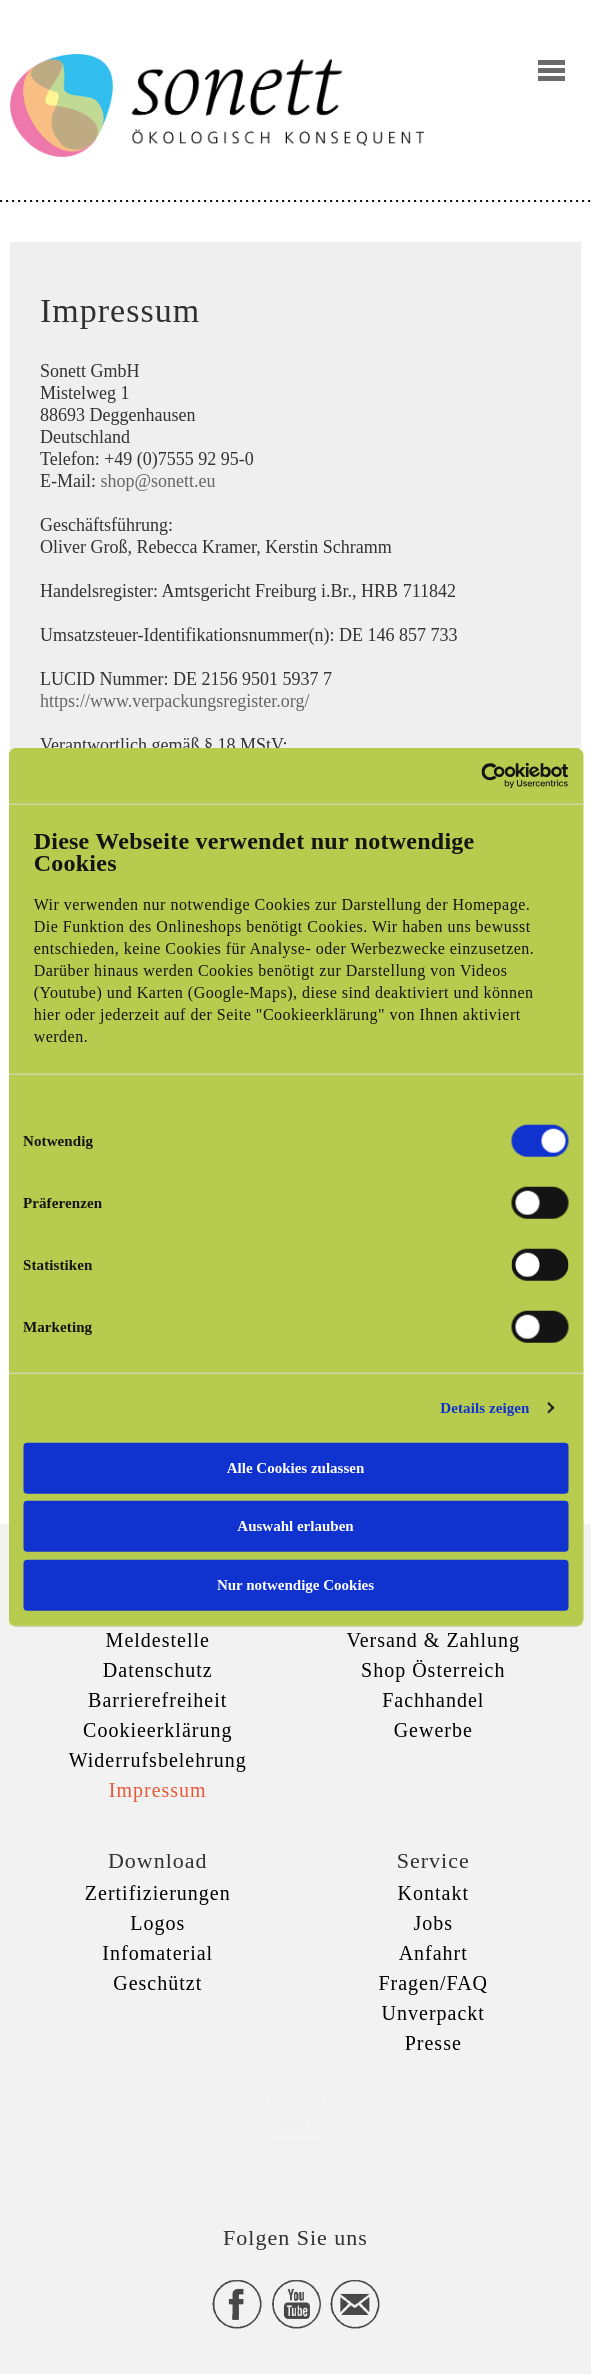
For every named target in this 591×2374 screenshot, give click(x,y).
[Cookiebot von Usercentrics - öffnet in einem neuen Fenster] (480, 776)
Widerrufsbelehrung (158, 1760)
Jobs (433, 1923)
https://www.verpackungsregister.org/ (174, 701)
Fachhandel (433, 1700)
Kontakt (433, 1893)
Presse (433, 2043)
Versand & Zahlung (433, 1640)
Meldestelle (158, 1640)
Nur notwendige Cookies (295, 1584)
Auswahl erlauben (295, 1526)
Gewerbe (433, 1730)
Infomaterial (157, 1953)
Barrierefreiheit (157, 1700)
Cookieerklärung (157, 1730)
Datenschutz (158, 1670)
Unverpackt (433, 2013)
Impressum (158, 1790)
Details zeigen (484, 1408)
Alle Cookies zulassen (296, 1467)
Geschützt (157, 1983)
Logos (157, 1923)
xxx (296, 2121)
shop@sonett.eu (158, 481)
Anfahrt (433, 1953)
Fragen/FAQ (433, 1983)
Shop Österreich (433, 1670)
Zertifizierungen (158, 1893)
